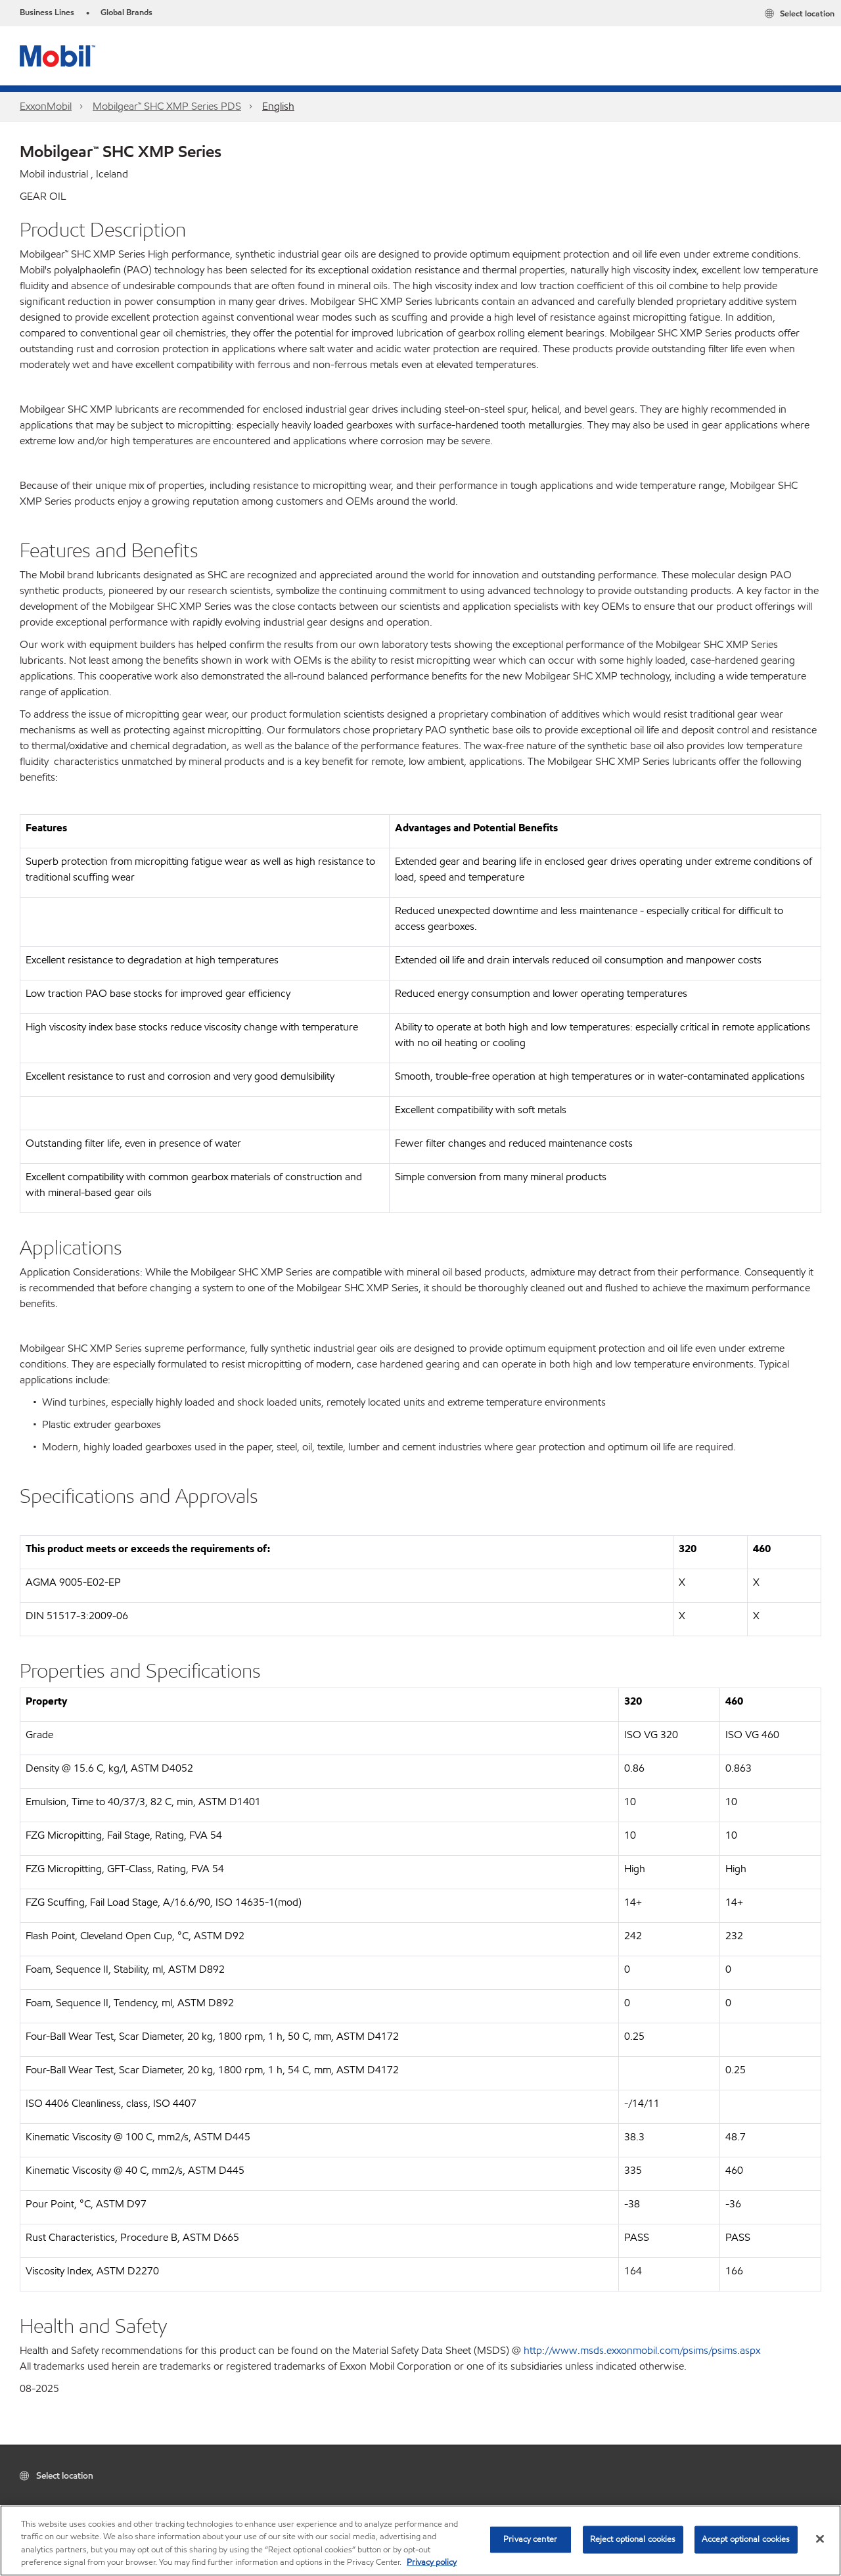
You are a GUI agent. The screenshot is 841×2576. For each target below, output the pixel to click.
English (278, 106)
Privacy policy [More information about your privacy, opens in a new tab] (432, 2562)
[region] (420, 2540)
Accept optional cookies (746, 2539)
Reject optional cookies (633, 2539)
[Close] (820, 2538)
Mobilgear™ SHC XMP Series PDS (167, 106)
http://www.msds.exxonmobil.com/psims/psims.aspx (642, 2350)
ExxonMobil (46, 106)
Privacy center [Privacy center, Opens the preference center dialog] (530, 2539)
